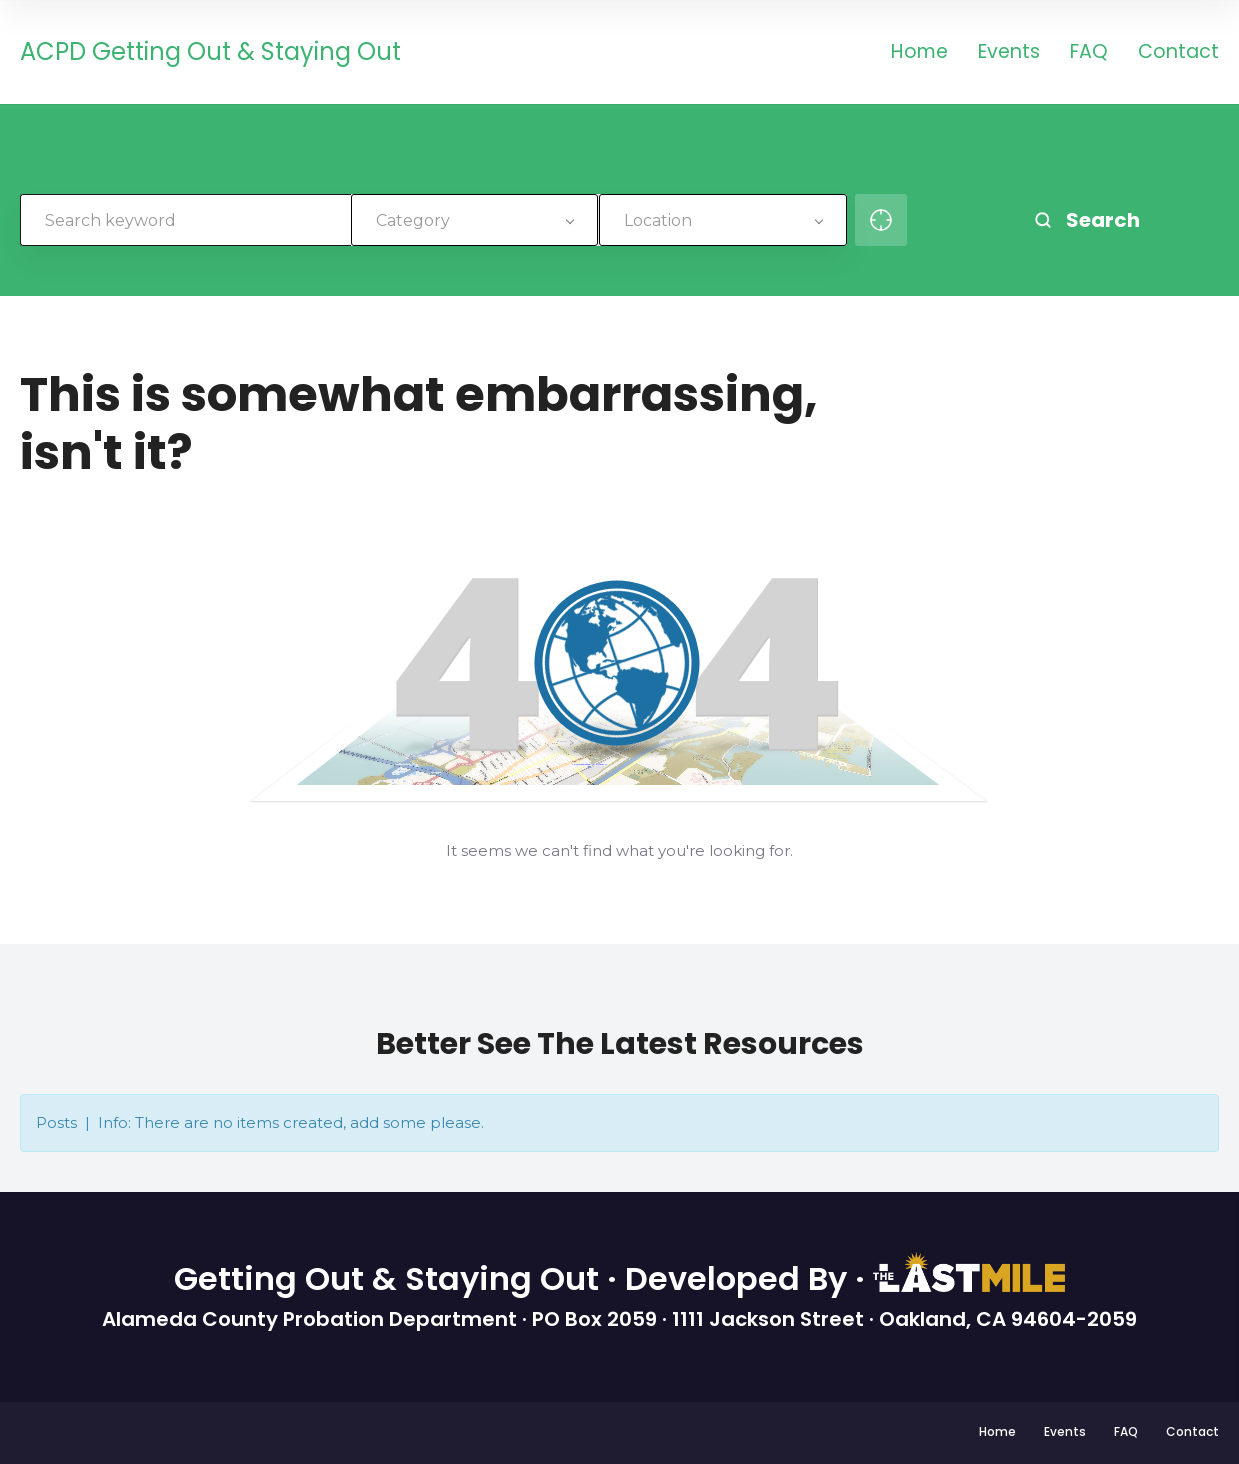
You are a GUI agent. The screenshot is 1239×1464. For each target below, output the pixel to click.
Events (1009, 53)
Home (919, 53)
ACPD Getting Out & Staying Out (210, 52)
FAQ (1089, 53)
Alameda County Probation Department (312, 1319)
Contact (1178, 53)
